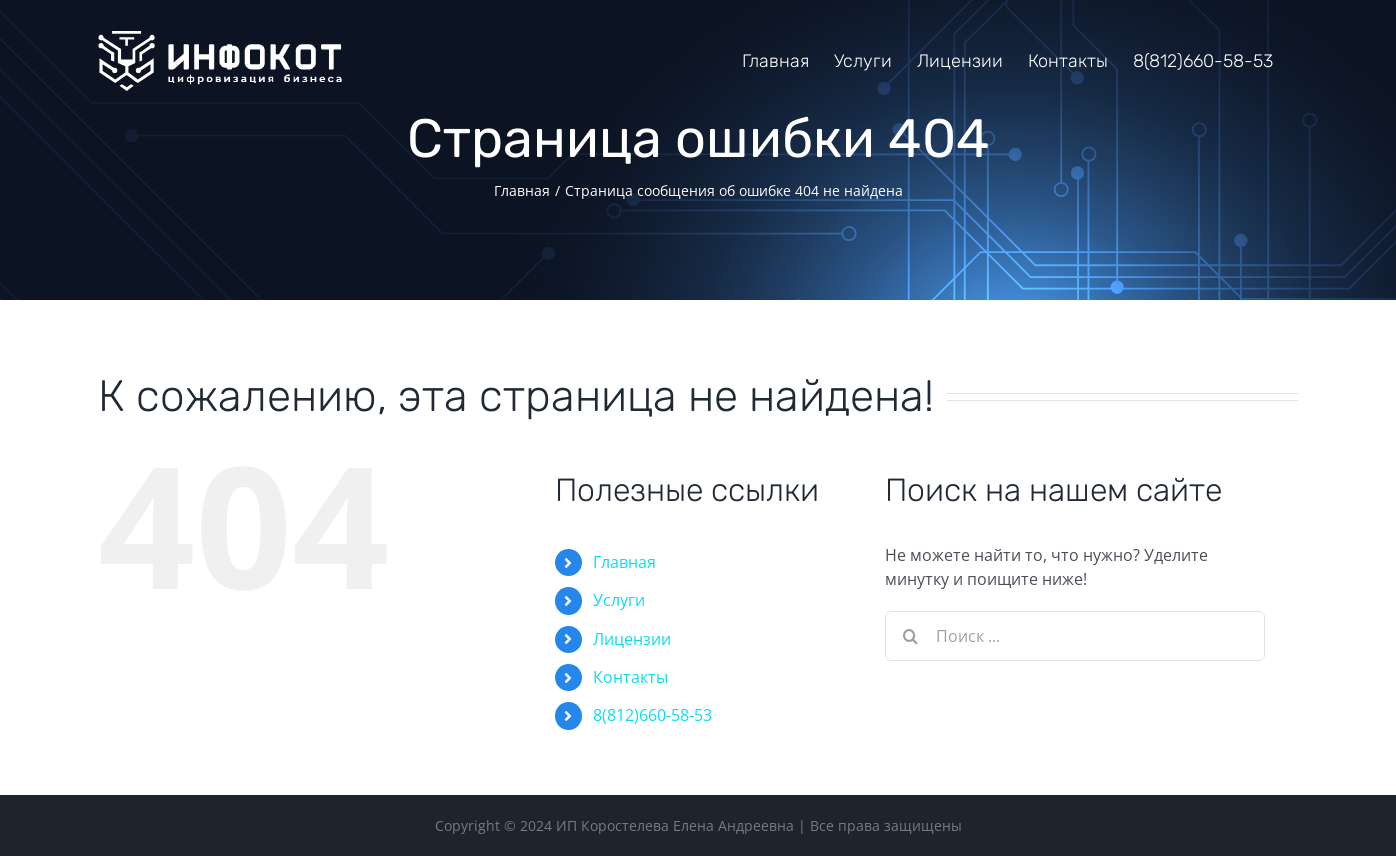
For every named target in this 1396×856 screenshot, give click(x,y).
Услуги (619, 600)
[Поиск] (910, 636)
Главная (624, 562)
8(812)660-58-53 (652, 715)
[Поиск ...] (1075, 636)
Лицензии (632, 639)
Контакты (630, 677)
